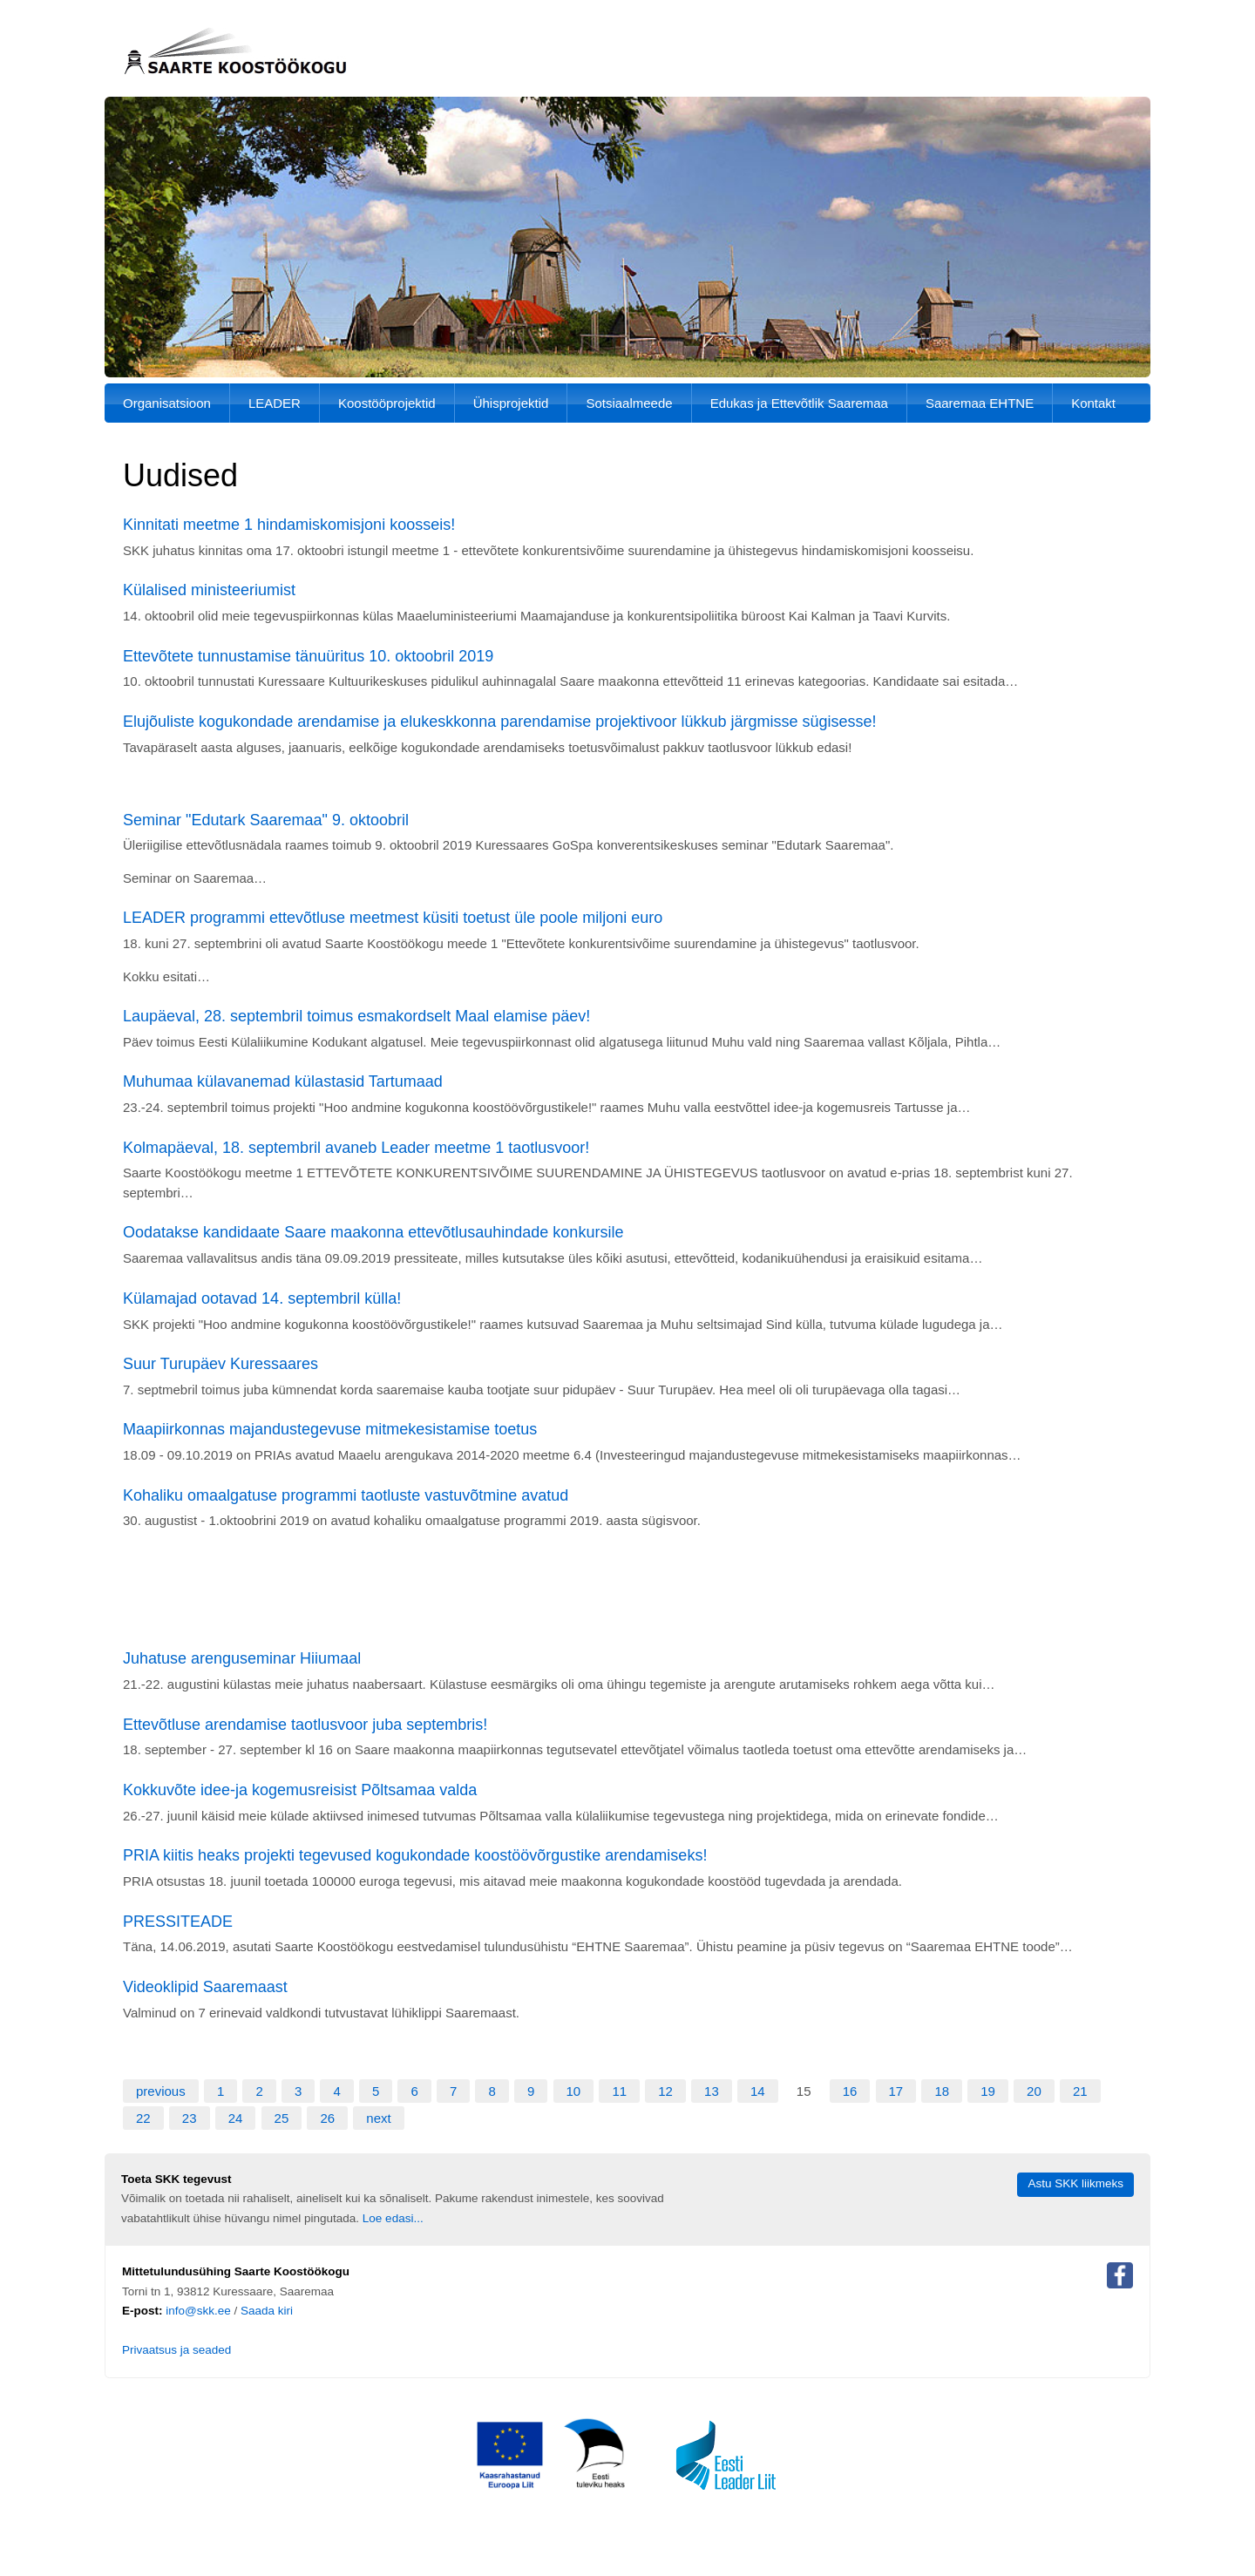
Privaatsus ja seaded (176, 2349)
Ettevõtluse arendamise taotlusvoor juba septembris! (305, 1724)
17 (896, 2091)
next (378, 2118)
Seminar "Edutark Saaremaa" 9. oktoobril (266, 820)
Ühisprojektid (511, 403)
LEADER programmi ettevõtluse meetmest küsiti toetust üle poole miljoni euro (392, 917)
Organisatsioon (167, 403)
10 (573, 2091)
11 (619, 2091)
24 (235, 2118)
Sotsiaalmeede (629, 403)
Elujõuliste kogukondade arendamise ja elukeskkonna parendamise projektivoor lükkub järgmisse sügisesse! (499, 721)
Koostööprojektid (387, 403)
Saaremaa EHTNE (980, 403)
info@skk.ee (198, 2310)
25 (282, 2118)
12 (665, 2091)
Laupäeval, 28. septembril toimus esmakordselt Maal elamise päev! (356, 1016)
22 (143, 2118)
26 (327, 2118)
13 (711, 2091)
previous (161, 2091)
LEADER (274, 403)
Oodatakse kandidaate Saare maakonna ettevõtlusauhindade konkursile (373, 1232)
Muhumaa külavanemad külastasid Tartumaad (283, 1081)
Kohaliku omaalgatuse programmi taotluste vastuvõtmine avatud (345, 1495)
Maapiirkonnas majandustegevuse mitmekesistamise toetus (330, 1429)
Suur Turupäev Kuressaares (220, 1364)
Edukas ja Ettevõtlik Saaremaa (799, 403)
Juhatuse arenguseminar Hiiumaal (242, 1658)
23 (189, 2118)
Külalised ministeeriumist (209, 590)
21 (1080, 2091)
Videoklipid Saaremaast (205, 1987)
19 (987, 2091)
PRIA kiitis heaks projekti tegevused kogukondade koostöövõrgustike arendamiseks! (415, 1855)
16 (850, 2091)
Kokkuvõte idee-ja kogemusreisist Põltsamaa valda (300, 1790)
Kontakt (1093, 403)
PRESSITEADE (178, 1921)
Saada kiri (267, 2310)
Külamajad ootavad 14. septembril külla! (262, 1298)
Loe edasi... (393, 2218)
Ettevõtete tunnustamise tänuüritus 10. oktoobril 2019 (308, 656)
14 (757, 2091)
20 (1034, 2091)
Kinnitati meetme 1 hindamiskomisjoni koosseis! (289, 524)
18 (941, 2091)
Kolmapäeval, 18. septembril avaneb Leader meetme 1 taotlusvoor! (356, 1147)
